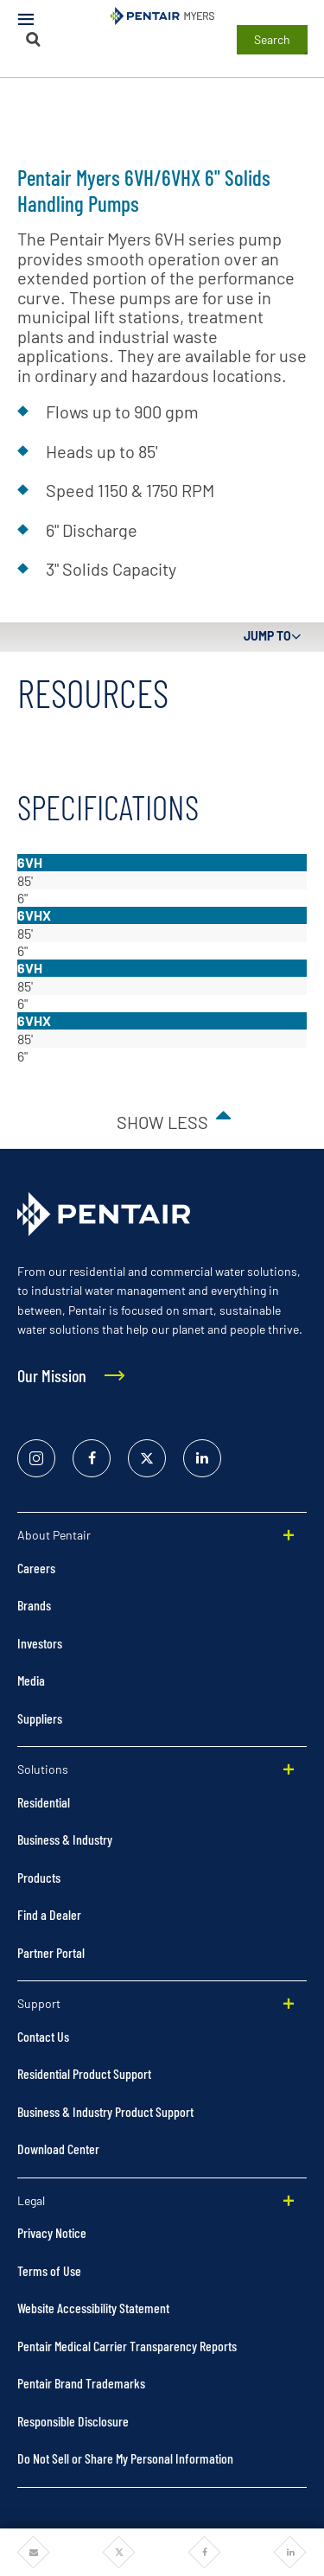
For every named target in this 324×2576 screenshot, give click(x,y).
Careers (36, 1567)
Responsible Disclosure (73, 2421)
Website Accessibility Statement (93, 2307)
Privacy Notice (51, 2232)
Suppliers (39, 1718)
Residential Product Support (84, 2073)
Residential (43, 1802)
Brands (34, 1605)
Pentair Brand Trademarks (81, 2383)
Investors (39, 1643)
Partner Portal (51, 1952)
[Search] (33, 39)
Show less (162, 1122)
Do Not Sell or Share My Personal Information (125, 2458)
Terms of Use (49, 2270)
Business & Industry (64, 1839)
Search (272, 39)
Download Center (58, 2148)
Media (31, 1680)
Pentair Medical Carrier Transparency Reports (127, 2345)
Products (38, 1877)
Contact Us (43, 2036)
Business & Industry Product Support (105, 2111)
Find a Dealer (49, 1914)
